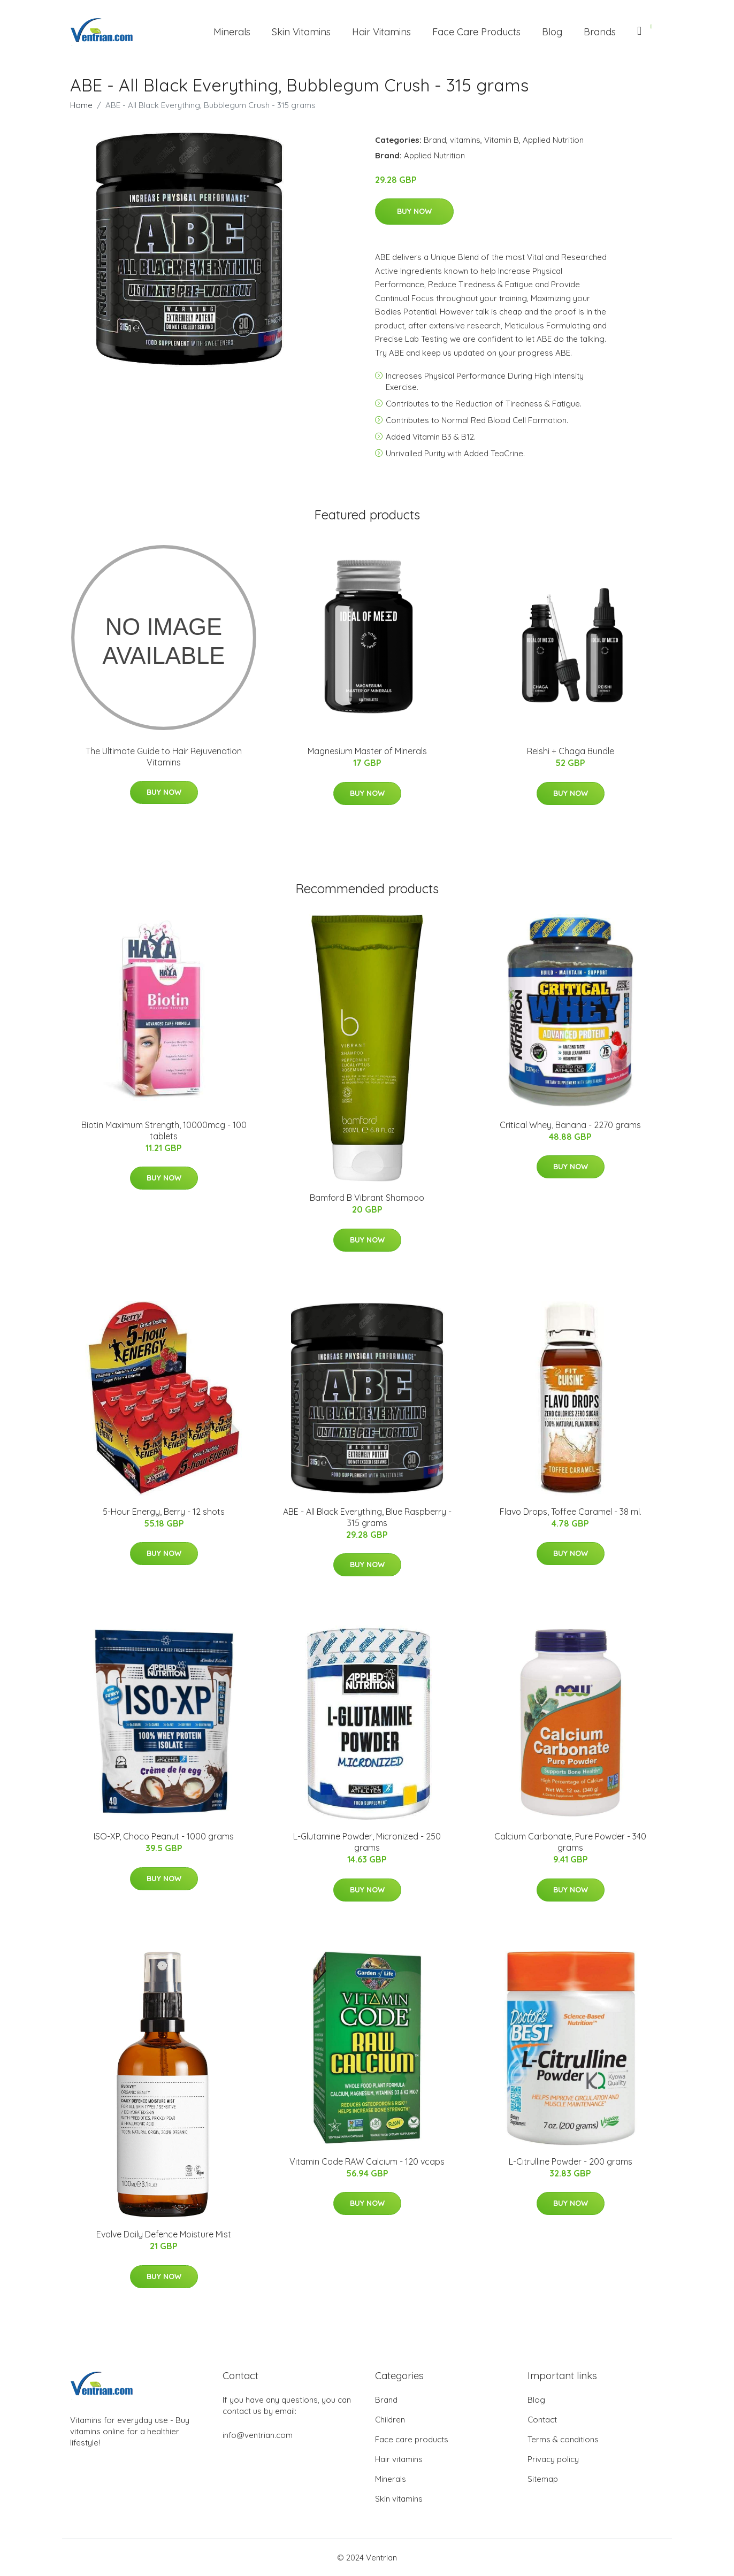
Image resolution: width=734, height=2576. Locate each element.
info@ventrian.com (258, 2435)
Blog (552, 32)
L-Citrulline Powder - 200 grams (570, 2161)
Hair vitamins (399, 2459)
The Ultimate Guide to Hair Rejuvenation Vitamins (164, 757)
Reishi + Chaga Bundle (570, 751)
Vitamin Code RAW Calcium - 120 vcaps (367, 2161)
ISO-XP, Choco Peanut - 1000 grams (164, 1836)
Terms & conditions (563, 2439)
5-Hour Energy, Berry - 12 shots (164, 1511)
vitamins (465, 140)
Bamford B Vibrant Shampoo (367, 1197)
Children (390, 2419)
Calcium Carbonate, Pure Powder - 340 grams (570, 1842)
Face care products (411, 2439)
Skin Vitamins (301, 32)
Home (81, 105)
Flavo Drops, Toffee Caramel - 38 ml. (570, 1511)
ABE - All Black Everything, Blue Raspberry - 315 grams (367, 1517)
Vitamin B (501, 140)
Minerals (231, 32)
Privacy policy (553, 2459)
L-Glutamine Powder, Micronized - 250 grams (367, 1842)
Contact (542, 2419)
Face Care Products (476, 32)
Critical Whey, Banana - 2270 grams (570, 1125)
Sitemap (542, 2479)
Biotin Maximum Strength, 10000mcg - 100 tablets (164, 1130)
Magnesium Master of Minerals (367, 751)
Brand (435, 140)
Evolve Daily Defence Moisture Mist (163, 2234)
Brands (600, 32)
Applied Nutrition (553, 140)
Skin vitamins (399, 2499)
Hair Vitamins (381, 32)
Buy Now (414, 211)
